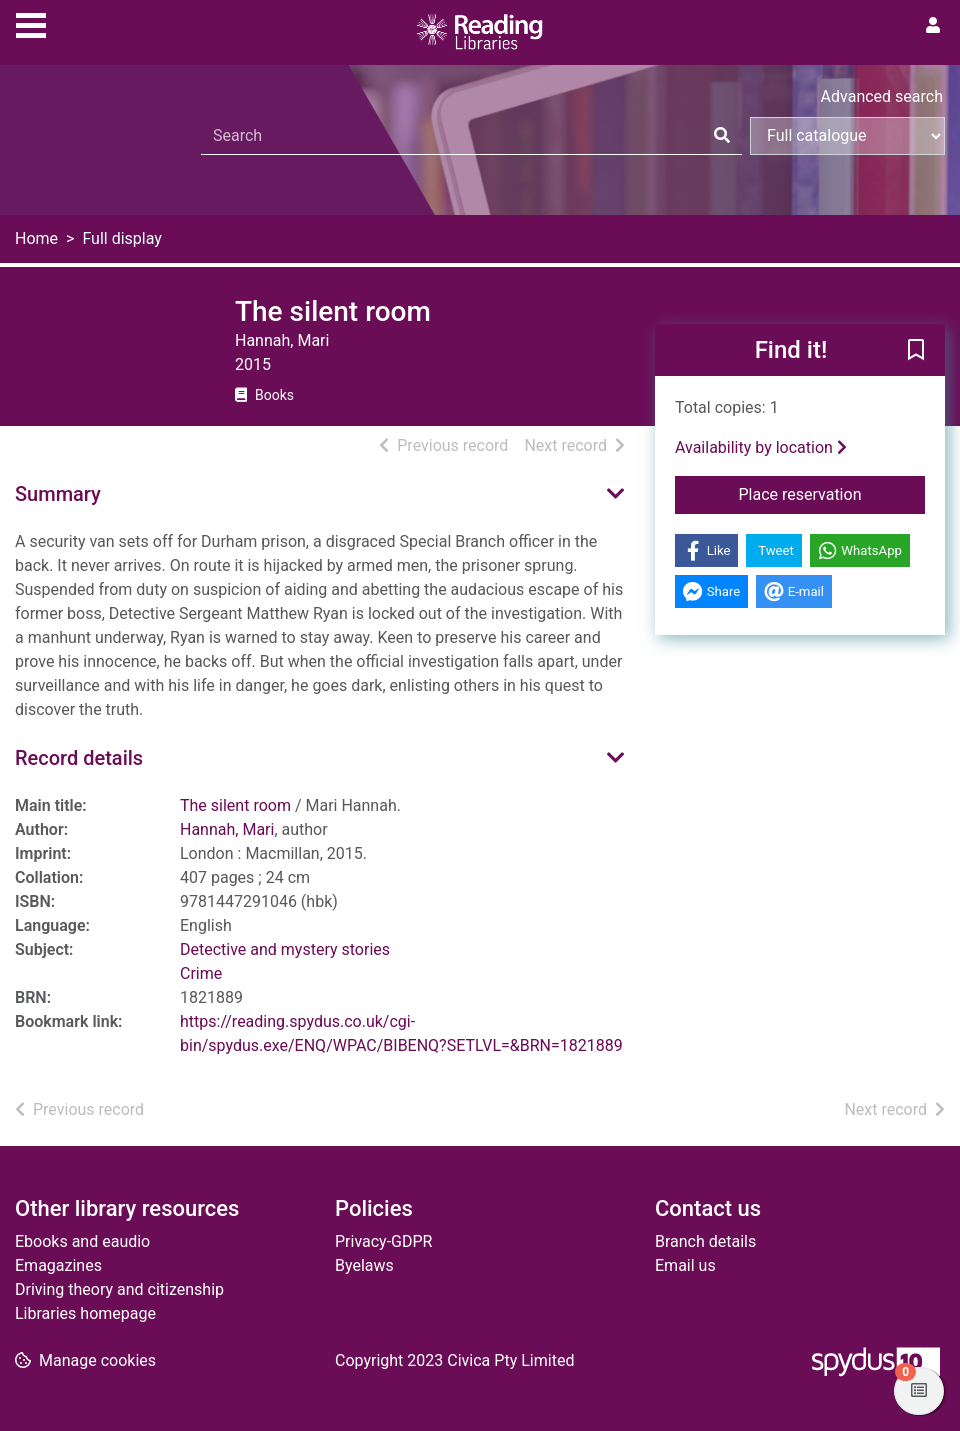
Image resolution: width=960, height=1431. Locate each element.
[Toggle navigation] (31, 23)
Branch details (705, 1241)
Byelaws (364, 1265)
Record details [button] (79, 758)
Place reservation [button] (831, 493)
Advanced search (882, 96)
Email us (685, 1265)
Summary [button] (58, 494)
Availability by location (761, 447)
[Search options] (847, 136)
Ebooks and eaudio (82, 1241)
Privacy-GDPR (383, 1241)
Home (36, 238)
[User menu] (933, 26)
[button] (916, 351)
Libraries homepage (85, 1313)
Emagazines (58, 1265)
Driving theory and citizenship (119, 1289)
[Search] (722, 136)
